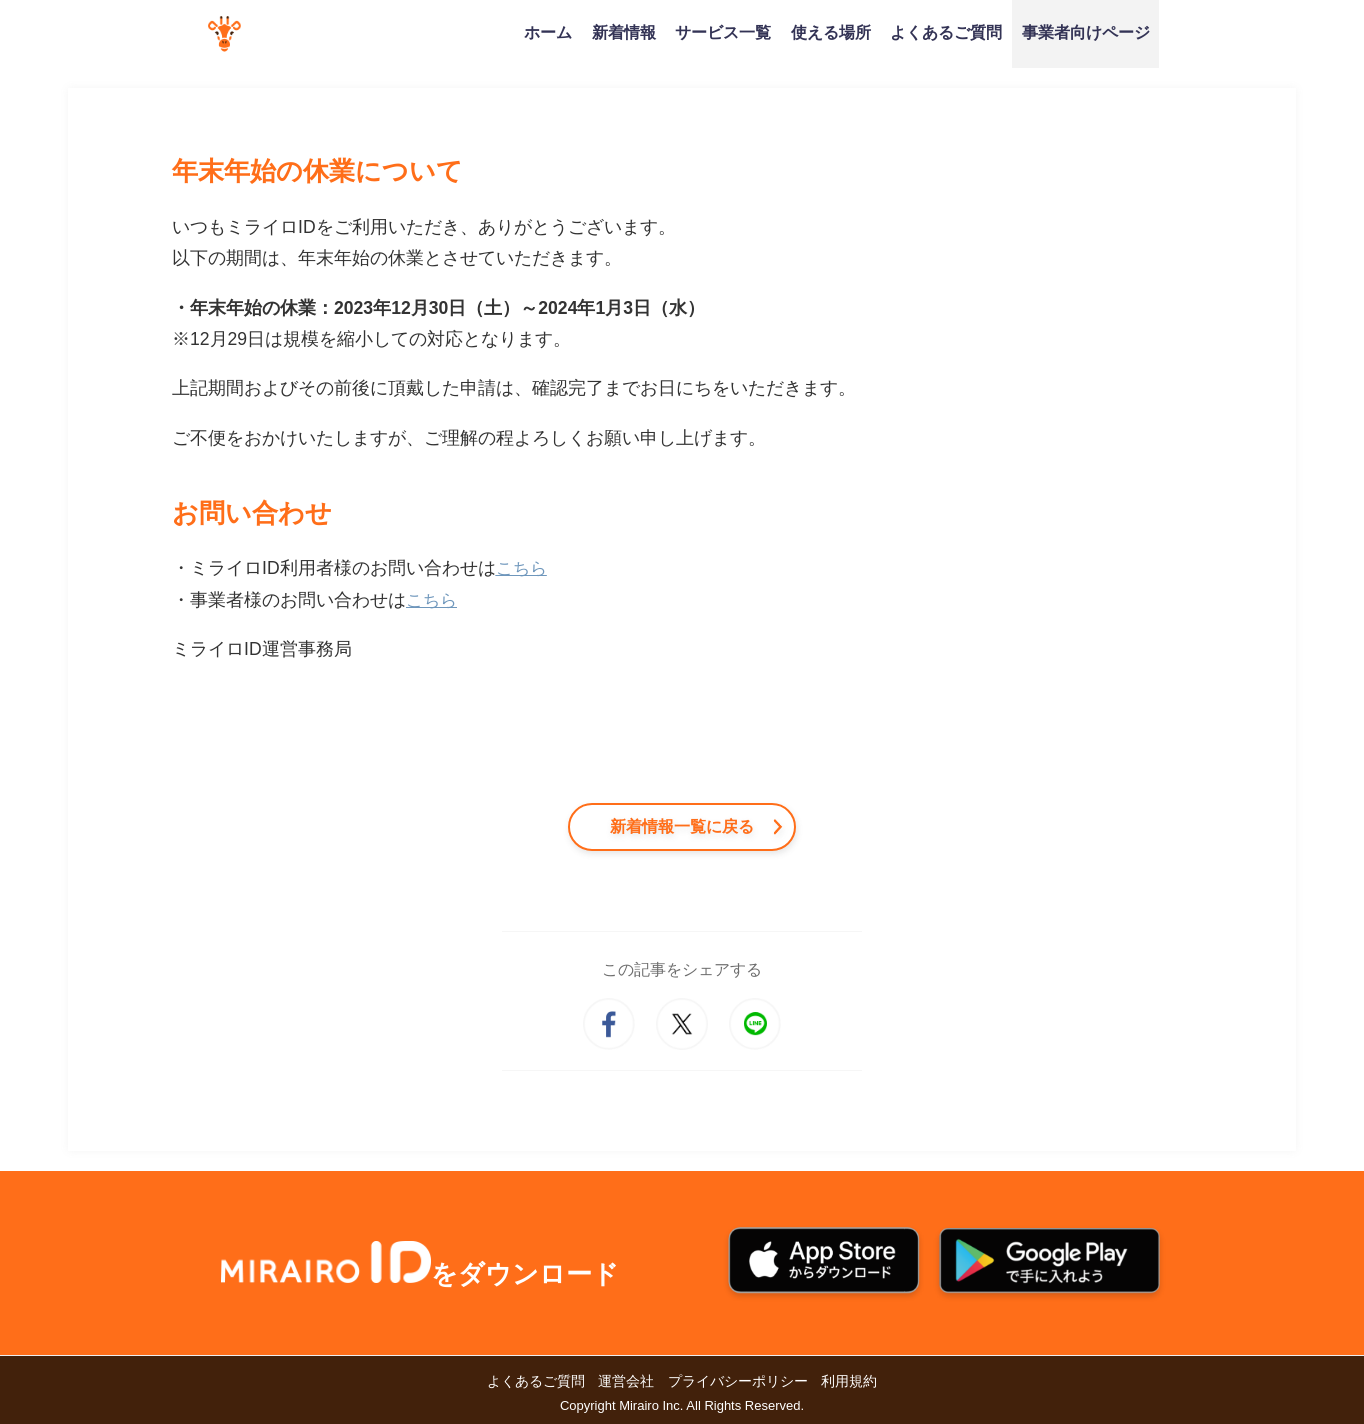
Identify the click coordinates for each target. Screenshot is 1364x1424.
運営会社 (626, 1381)
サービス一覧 (723, 32)
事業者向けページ (1086, 32)
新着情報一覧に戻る (682, 826)
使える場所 (831, 32)
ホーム (548, 32)
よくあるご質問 (946, 32)
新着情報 (624, 32)
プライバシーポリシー (738, 1381)
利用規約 (849, 1381)
